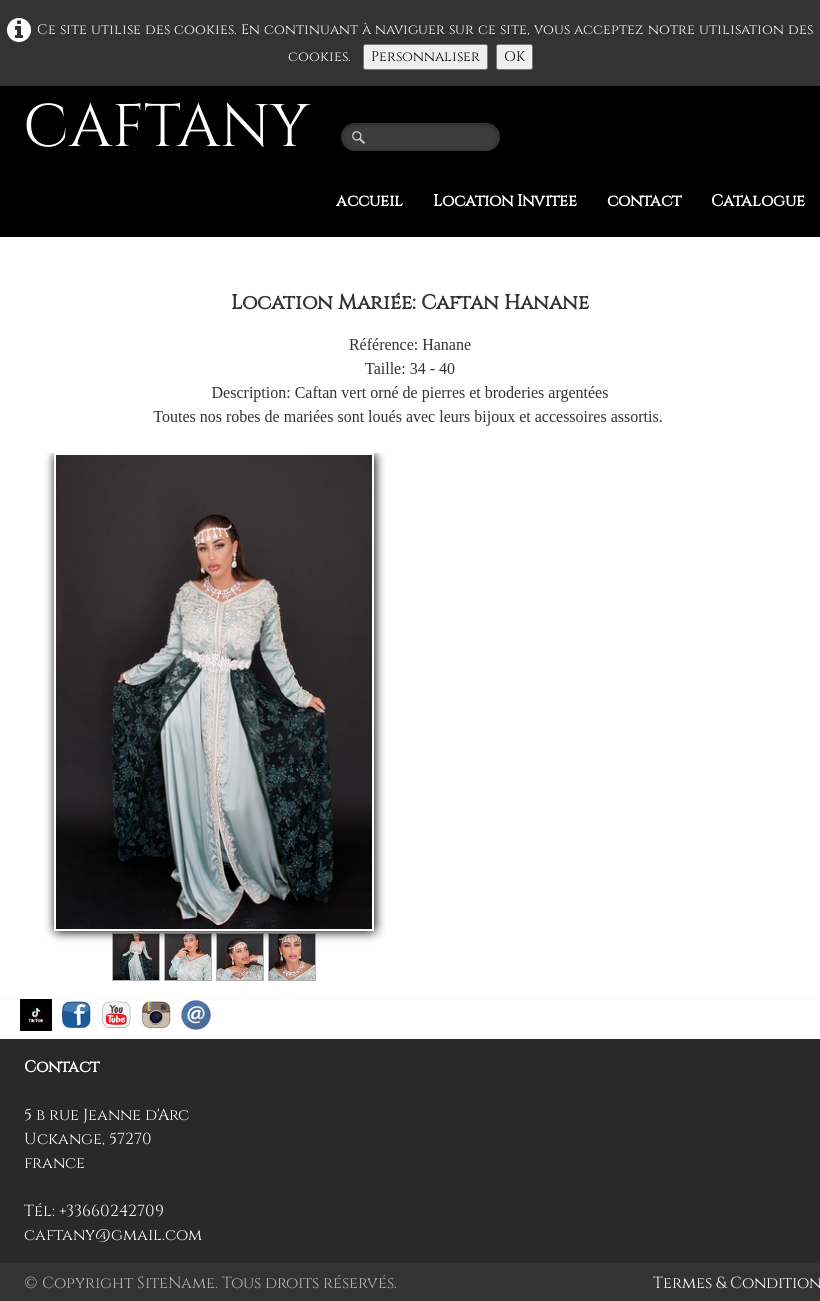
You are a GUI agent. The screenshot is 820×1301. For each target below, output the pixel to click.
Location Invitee (505, 201)
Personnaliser (425, 56)
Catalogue (758, 201)
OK (514, 56)
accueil (369, 201)
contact (644, 201)
